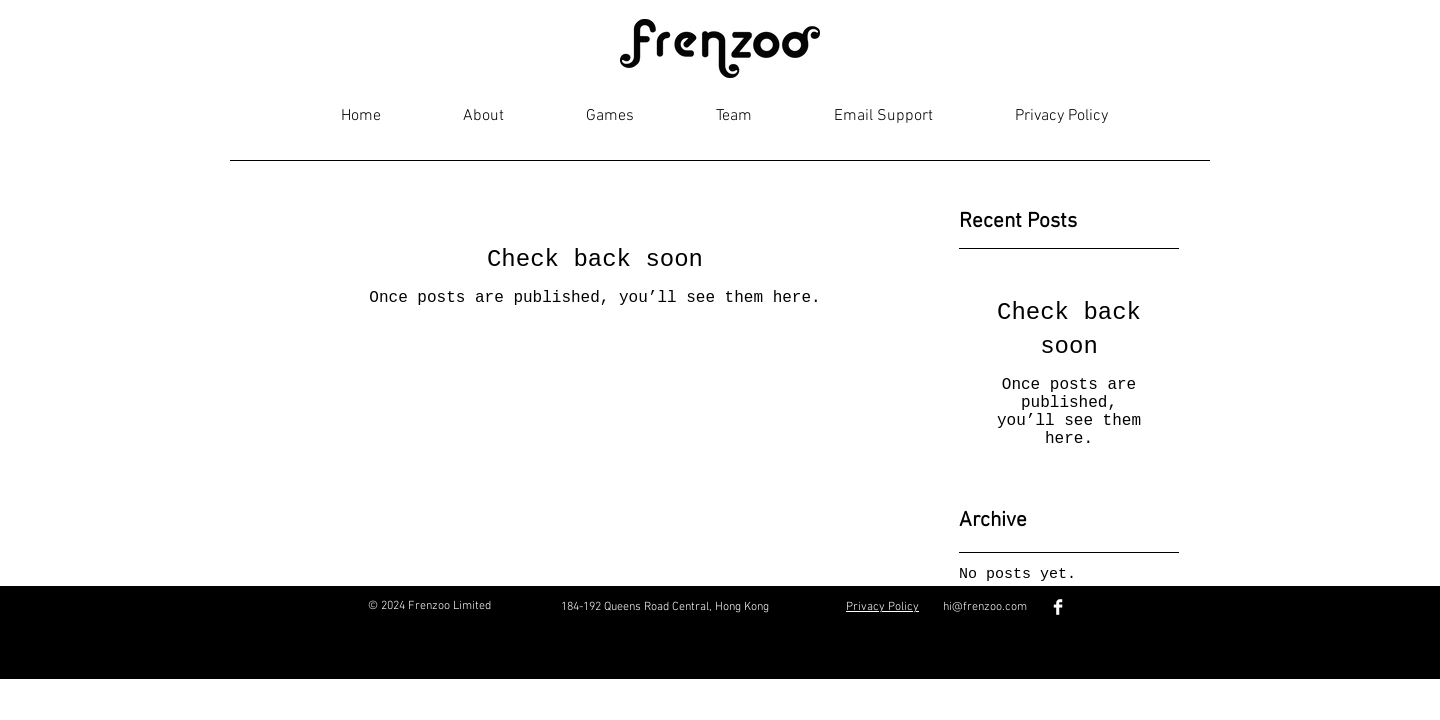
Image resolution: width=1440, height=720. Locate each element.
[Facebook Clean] (1058, 607)
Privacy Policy (882, 607)
